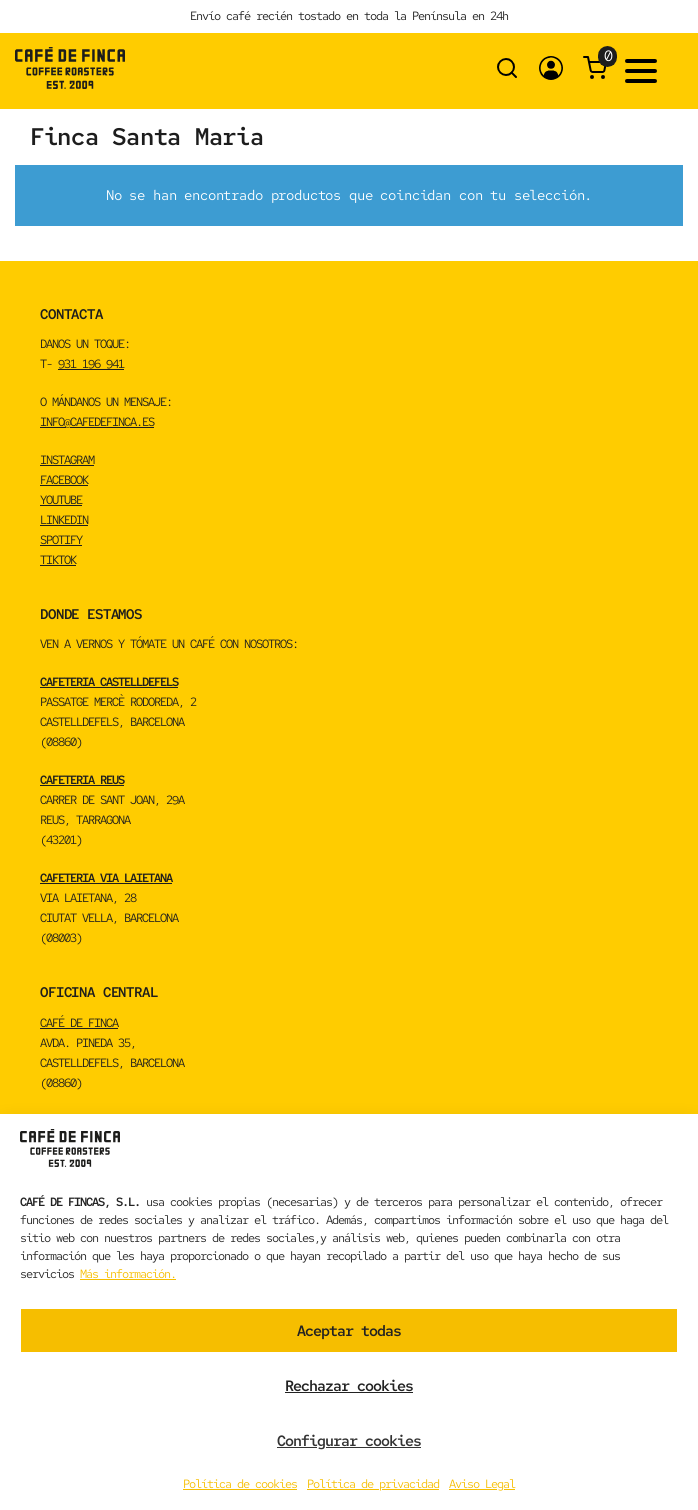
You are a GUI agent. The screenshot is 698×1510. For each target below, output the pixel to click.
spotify (61, 540)
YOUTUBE (61, 500)
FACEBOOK (64, 480)
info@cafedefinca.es (97, 422)
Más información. (128, 1274)
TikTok (58, 560)
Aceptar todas (349, 1331)
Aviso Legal (482, 1484)
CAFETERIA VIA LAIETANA (106, 878)
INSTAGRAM (67, 460)
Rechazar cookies (349, 1386)
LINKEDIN (64, 520)
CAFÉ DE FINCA (79, 1023)
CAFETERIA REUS (82, 780)
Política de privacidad (373, 1484)
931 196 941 (91, 364)
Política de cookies (240, 1484)
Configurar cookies (349, 1441)
